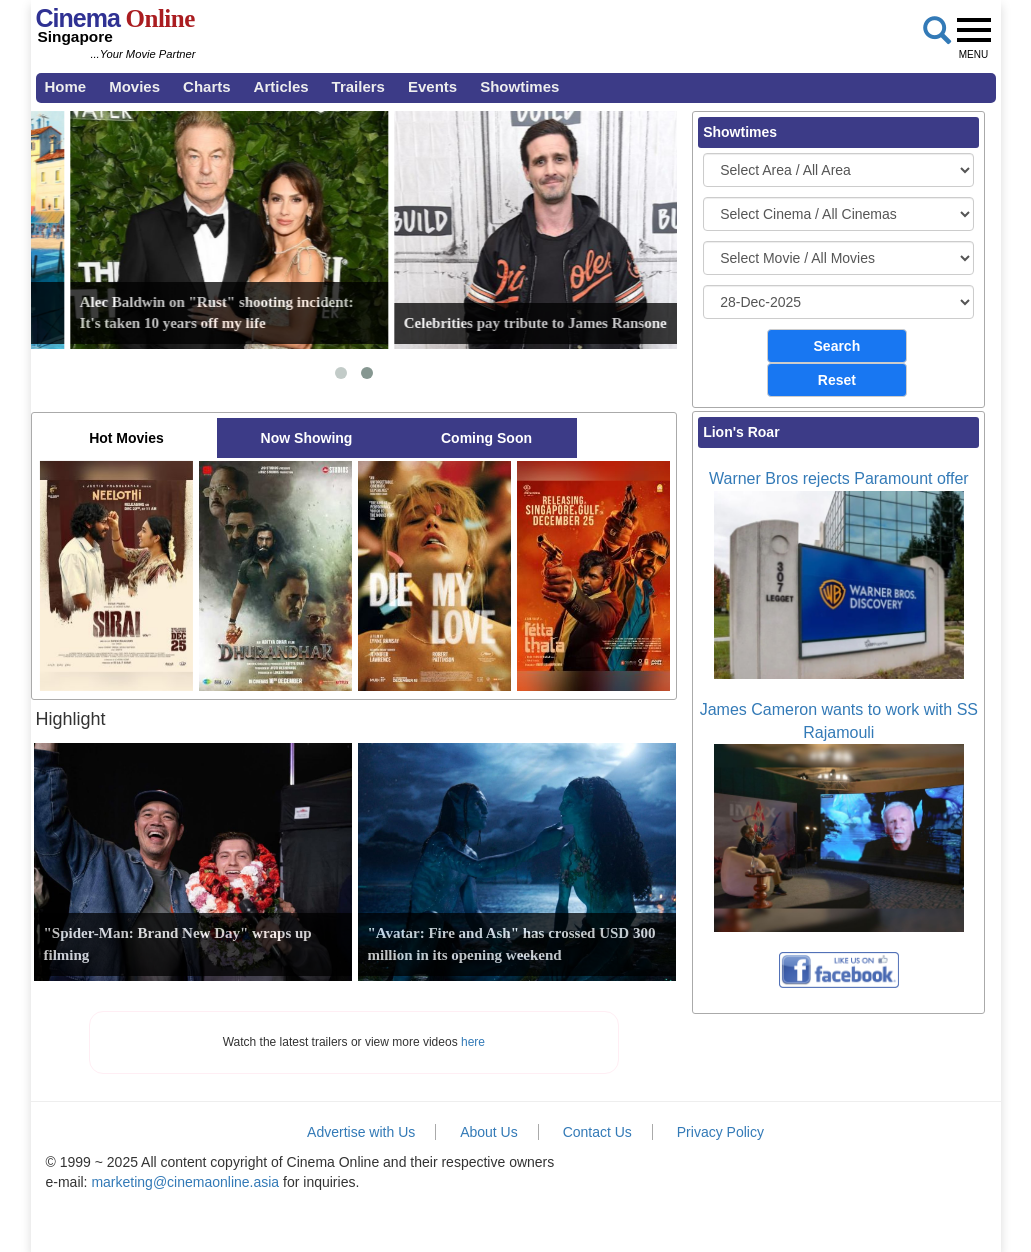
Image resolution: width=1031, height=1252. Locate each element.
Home (66, 86)
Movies (134, 86)
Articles (281, 86)
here (473, 1042)
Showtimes (519, 86)
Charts (207, 86)
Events (432, 86)
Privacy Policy (720, 1132)
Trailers (358, 86)
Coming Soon (486, 438)
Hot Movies (126, 438)
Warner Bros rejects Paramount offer (839, 478)
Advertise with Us (361, 1132)
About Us (489, 1132)
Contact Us (597, 1132)
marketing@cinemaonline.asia (185, 1182)
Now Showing (307, 438)
